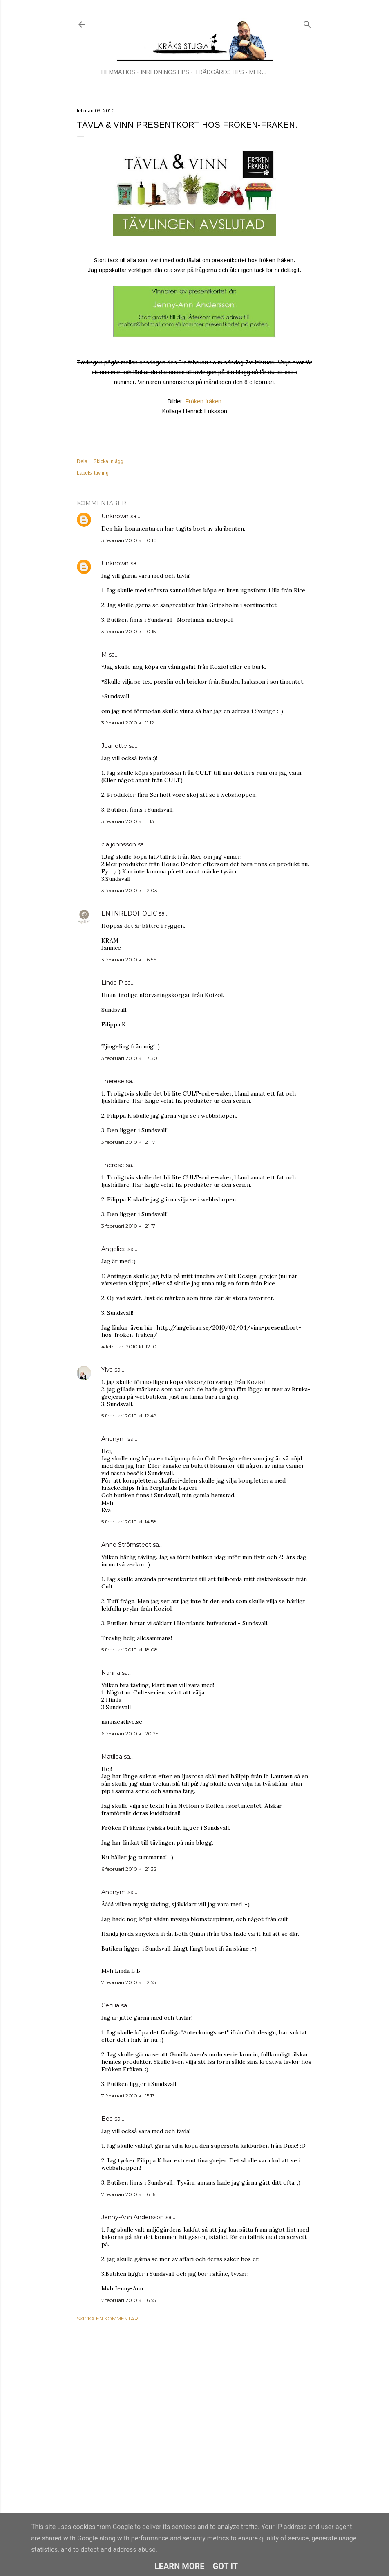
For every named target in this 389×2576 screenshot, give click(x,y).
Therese (112, 1081)
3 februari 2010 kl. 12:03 (129, 890)
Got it (225, 2566)
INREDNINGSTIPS (165, 72)
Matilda (111, 1756)
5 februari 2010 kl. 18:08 (129, 1650)
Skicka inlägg (108, 461)
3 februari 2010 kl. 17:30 (129, 1058)
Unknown (115, 516)
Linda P (112, 982)
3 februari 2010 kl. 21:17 (128, 1142)
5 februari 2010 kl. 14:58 (128, 1522)
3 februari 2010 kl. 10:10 (129, 540)
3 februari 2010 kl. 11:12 (127, 723)
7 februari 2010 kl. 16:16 (128, 2194)
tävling (101, 473)
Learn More (179, 2566)
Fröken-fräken (202, 401)
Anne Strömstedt (126, 1544)
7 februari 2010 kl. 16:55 (128, 2300)
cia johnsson (118, 844)
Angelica (113, 1249)
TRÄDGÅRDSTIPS (219, 72)
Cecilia (110, 2005)
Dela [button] (82, 461)
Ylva (107, 1369)
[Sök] (307, 23)
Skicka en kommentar (107, 2318)
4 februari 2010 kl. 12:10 (128, 1346)
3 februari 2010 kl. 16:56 (128, 959)
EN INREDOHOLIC (129, 913)
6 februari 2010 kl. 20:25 (129, 1733)
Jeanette (114, 745)
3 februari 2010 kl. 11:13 (127, 821)
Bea (107, 2118)
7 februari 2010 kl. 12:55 (128, 1982)
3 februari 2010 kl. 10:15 (128, 631)
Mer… (258, 72)
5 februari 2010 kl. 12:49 (128, 1416)
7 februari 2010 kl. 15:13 (128, 2095)
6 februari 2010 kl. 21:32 (128, 1869)
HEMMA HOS (118, 72)
